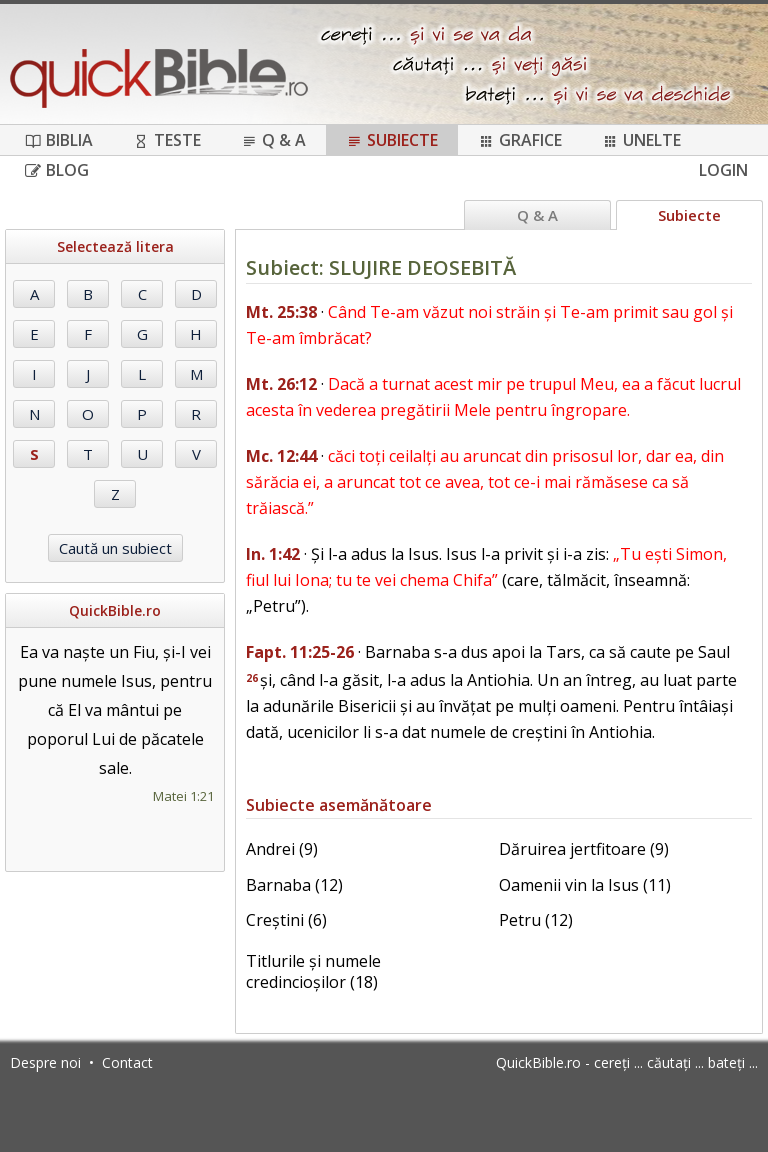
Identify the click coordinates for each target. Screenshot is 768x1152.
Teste (167, 140)
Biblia (59, 140)
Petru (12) (536, 920)
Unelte (641, 140)
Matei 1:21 (183, 796)
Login (723, 170)
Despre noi (45, 1062)
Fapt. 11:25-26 (300, 652)
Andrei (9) (282, 849)
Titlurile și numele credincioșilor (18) (313, 971)
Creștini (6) (286, 920)
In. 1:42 (273, 554)
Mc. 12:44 (281, 456)
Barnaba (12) (294, 885)
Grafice (520, 140)
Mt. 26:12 (281, 384)
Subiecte (392, 140)
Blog (57, 170)
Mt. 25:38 (281, 312)
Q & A (273, 140)
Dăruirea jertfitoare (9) (584, 849)
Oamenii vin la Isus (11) (585, 885)
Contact (127, 1062)
